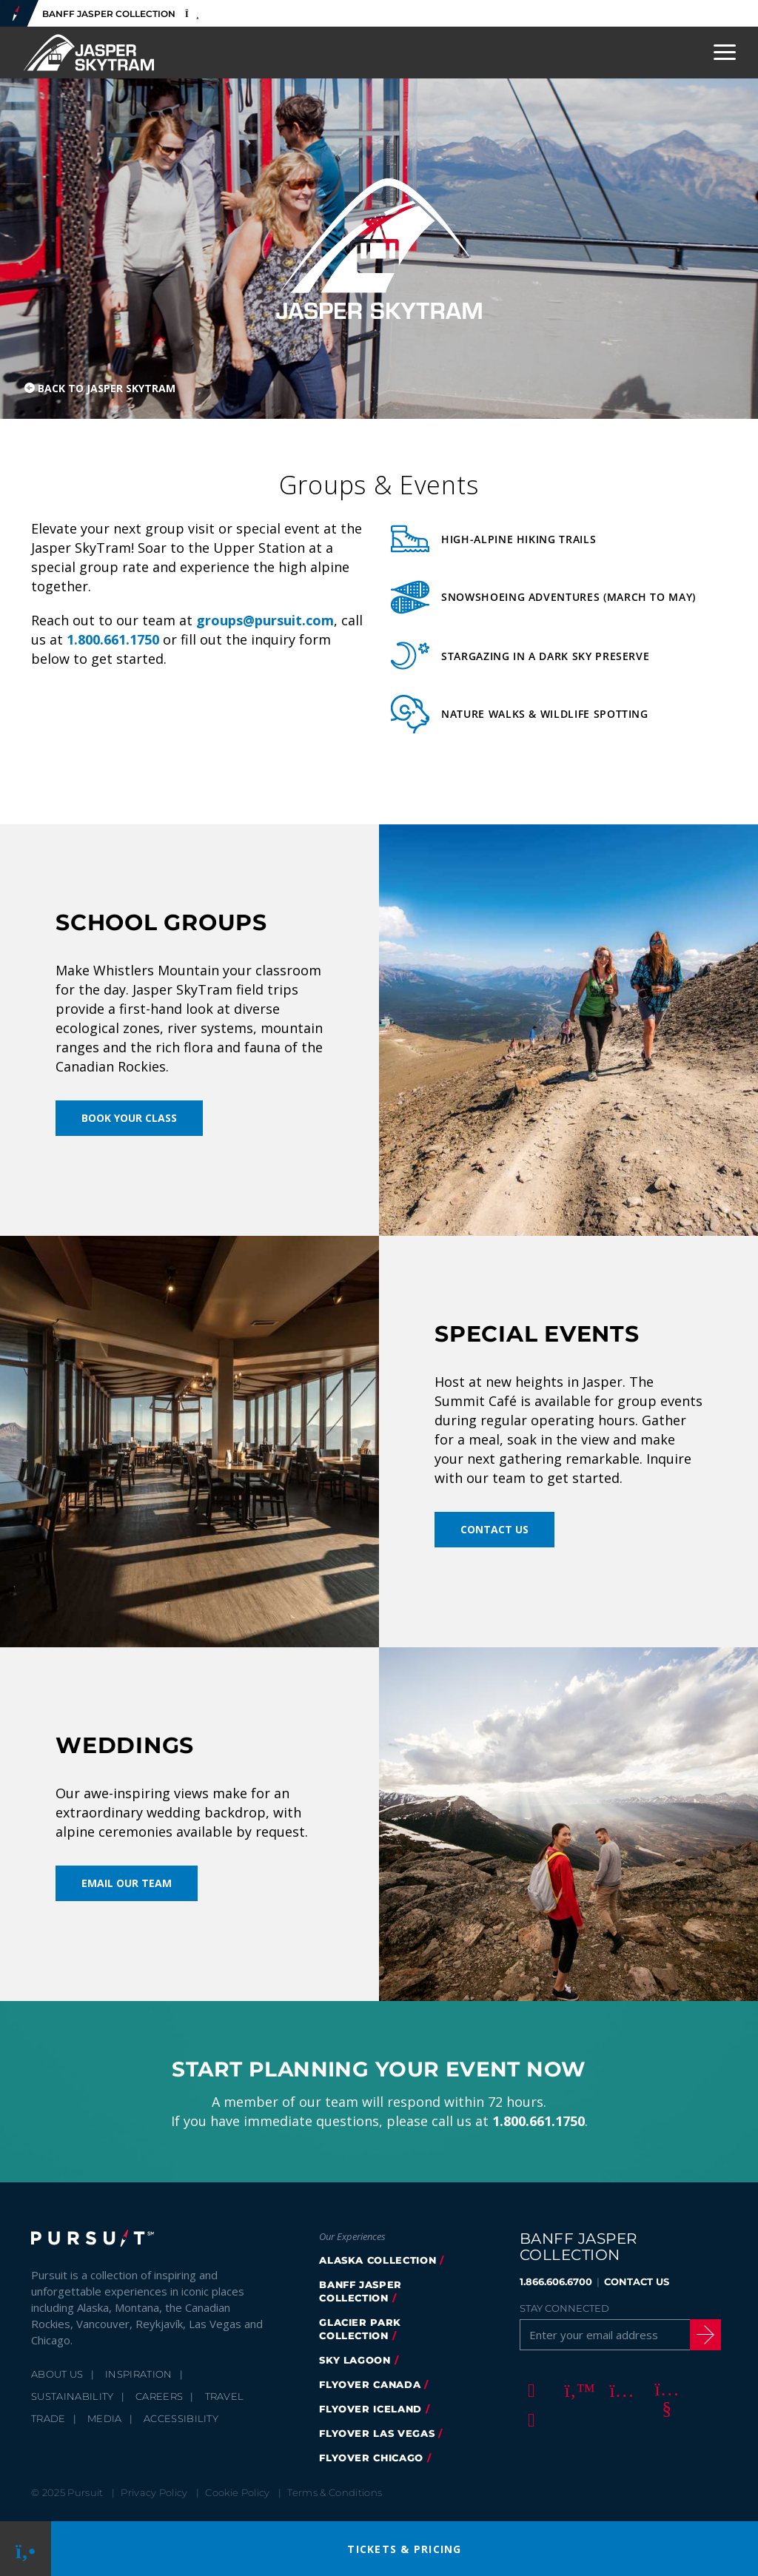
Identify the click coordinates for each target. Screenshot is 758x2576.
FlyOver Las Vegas (377, 2433)
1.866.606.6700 (556, 2281)
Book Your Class (129, 1118)
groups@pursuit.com (265, 620)
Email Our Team (126, 1883)
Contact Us (494, 1529)
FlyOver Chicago (371, 2458)
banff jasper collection (360, 2291)
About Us (57, 2374)
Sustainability (72, 2396)
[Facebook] (529, 2389)
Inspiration (138, 2374)
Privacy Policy (154, 2492)
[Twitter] (574, 2389)
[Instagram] (619, 2389)
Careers (159, 2396)
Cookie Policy (237, 2492)
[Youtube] (664, 2389)
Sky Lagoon (355, 2360)
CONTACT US (636, 2281)
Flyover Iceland (370, 2409)
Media (104, 2418)
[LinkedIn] (529, 2419)
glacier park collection (360, 2328)
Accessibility (181, 2418)
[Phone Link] (25, 2549)
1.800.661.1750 (113, 639)
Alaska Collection (377, 2260)
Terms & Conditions (334, 2492)
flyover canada (369, 2384)
